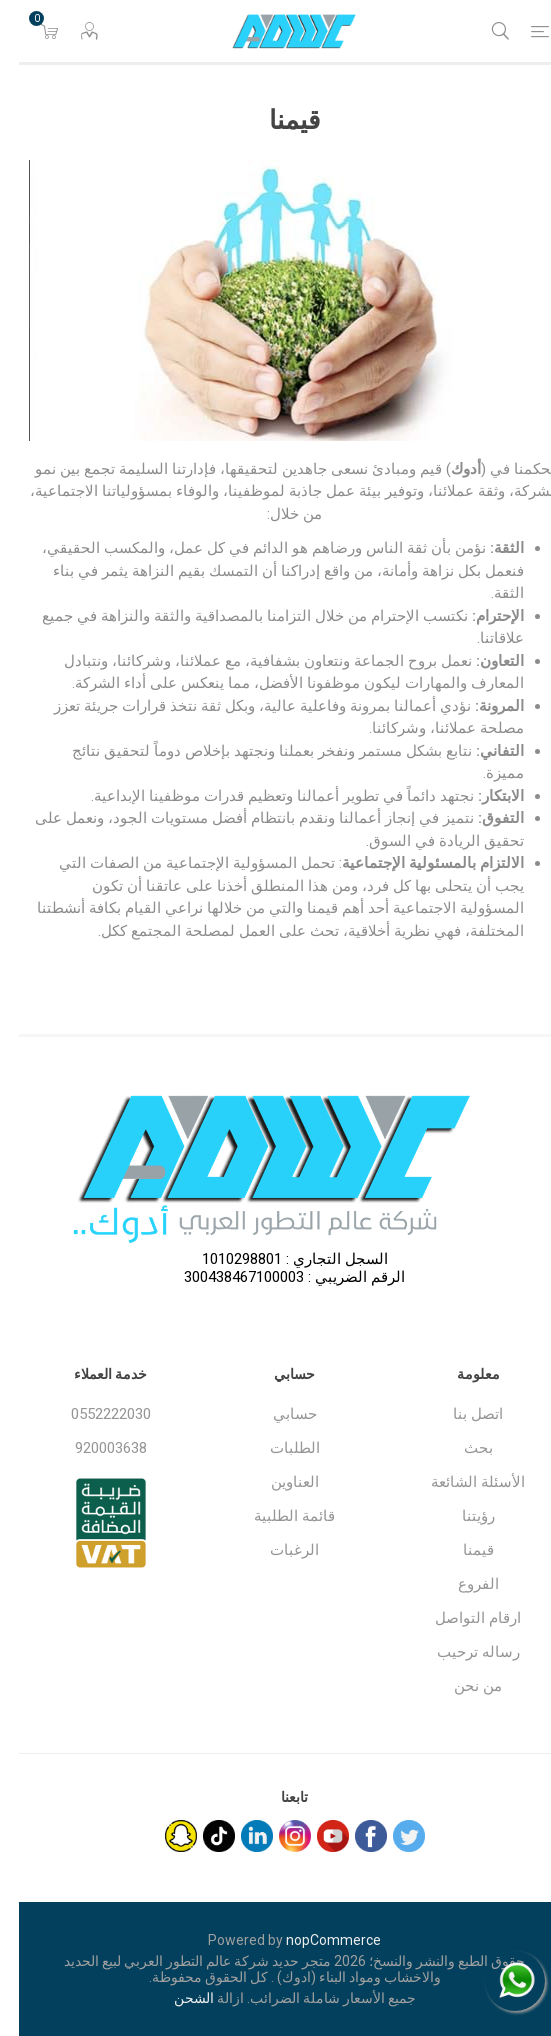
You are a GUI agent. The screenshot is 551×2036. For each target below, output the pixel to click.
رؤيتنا (459, 1516)
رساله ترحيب (459, 1652)
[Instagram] (276, 1836)
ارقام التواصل (459, 1618)
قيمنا (459, 1550)
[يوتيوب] (314, 1836)
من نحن (459, 1686)
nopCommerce (314, 1940)
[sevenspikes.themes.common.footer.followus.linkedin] (238, 1836)
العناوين (276, 1482)
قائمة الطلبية (275, 1516)
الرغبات (275, 1550)
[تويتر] (390, 1836)
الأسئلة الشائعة (459, 1482)
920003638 (92, 1448)
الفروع (459, 1584)
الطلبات (276, 1448)
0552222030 (92, 1414)
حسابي (276, 1414)
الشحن (175, 1998)
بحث (459, 1448)
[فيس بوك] (352, 1836)
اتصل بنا (459, 1414)
